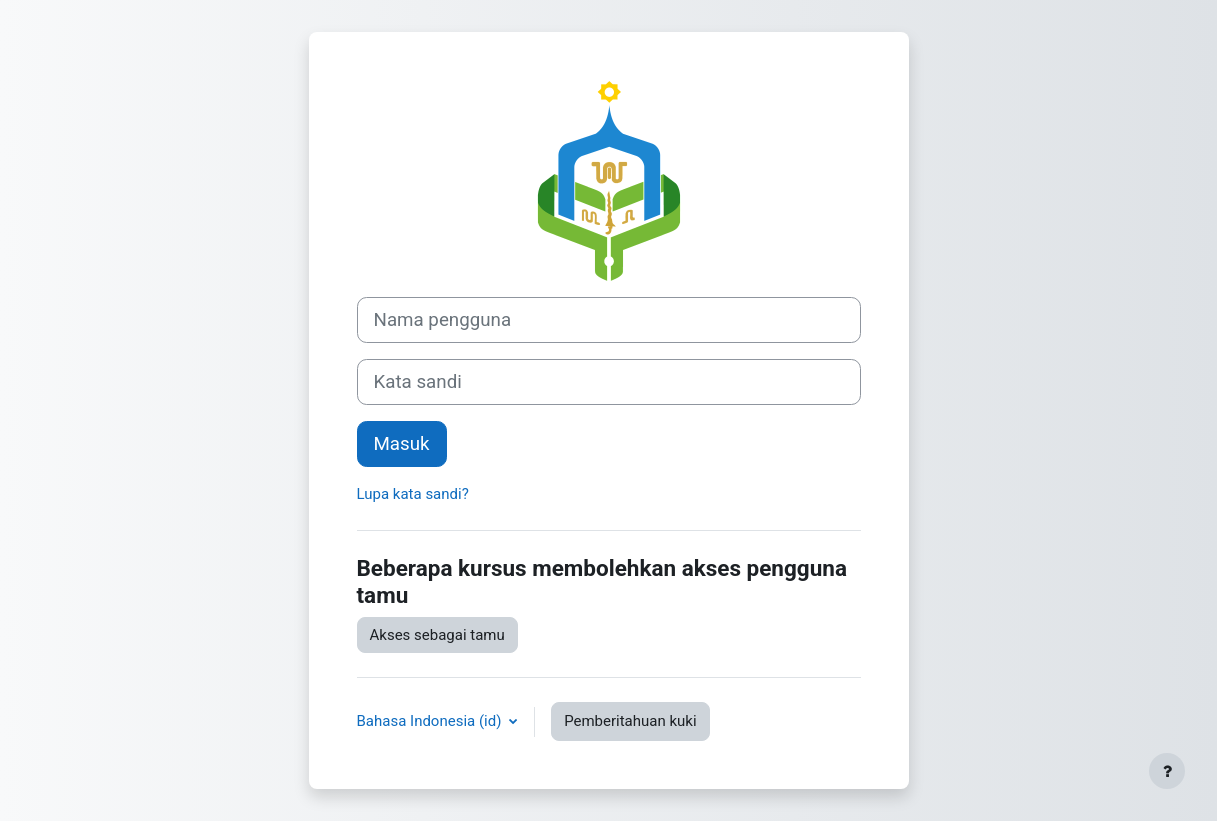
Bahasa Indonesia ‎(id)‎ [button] (431, 721)
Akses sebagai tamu (437, 635)
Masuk (402, 444)
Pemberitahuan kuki (630, 721)
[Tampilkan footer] (1167, 771)
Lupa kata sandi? (413, 494)
